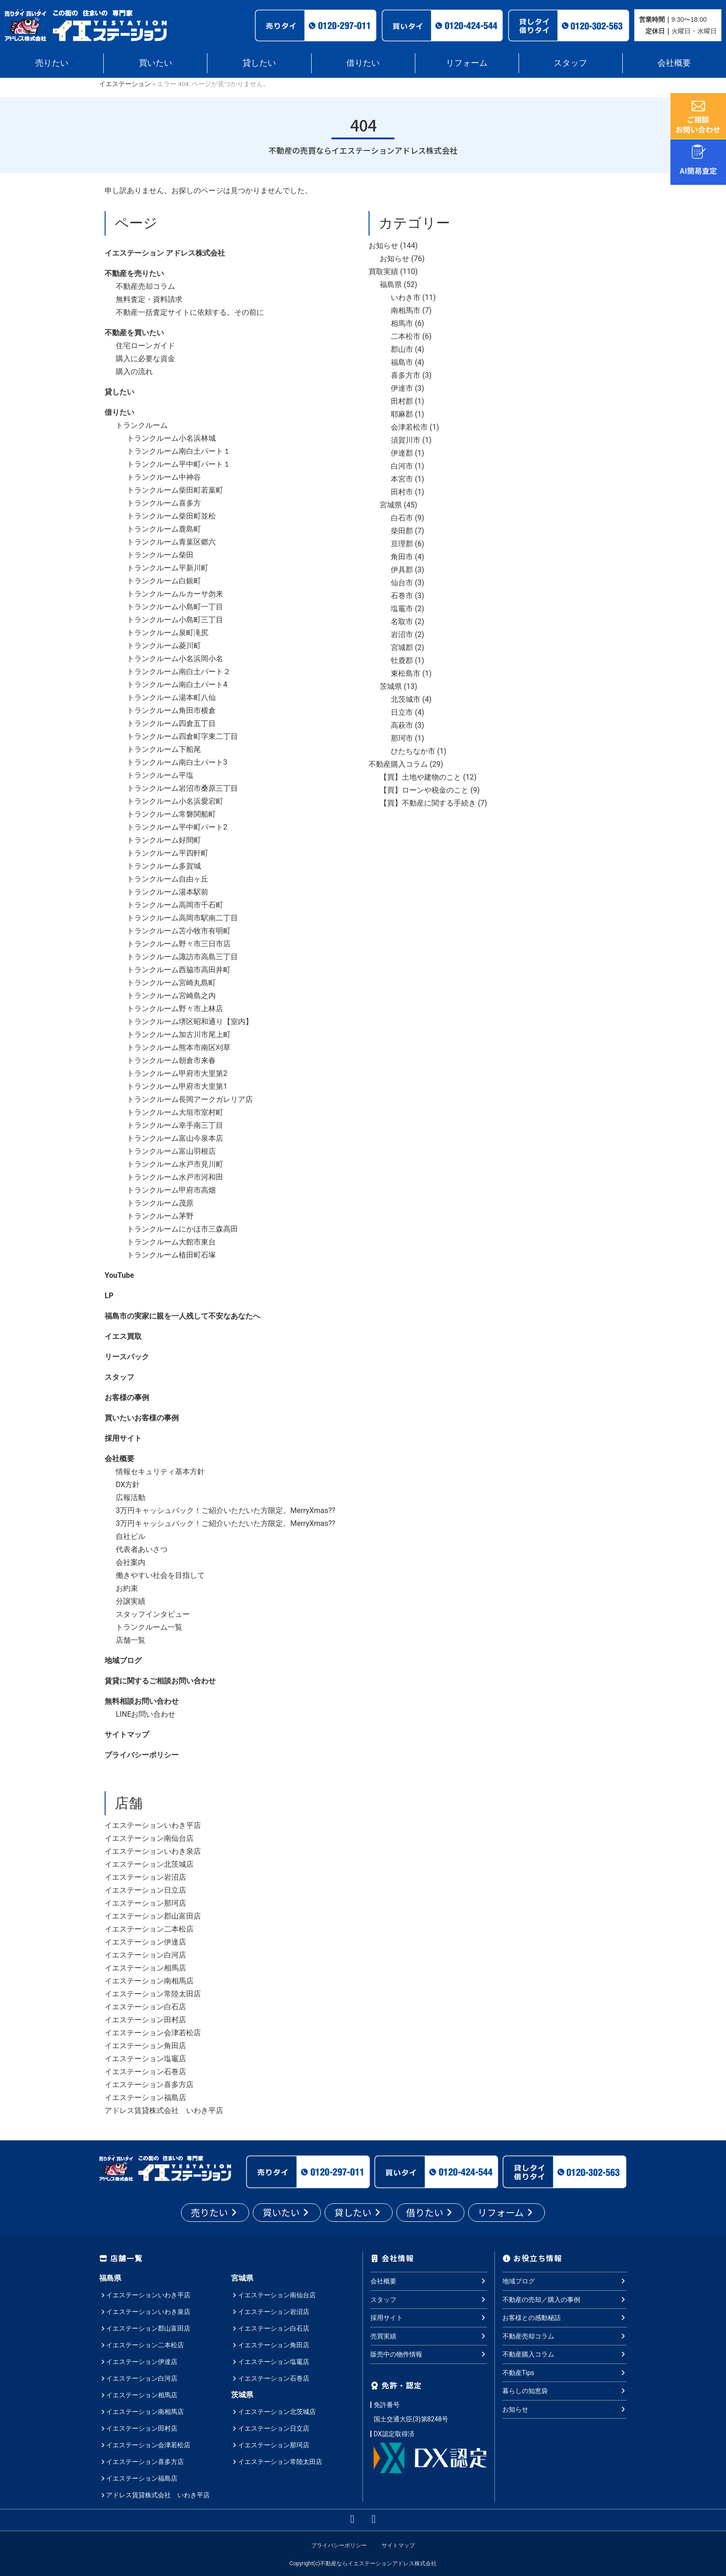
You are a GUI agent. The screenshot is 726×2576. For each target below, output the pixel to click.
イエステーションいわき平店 (153, 1825)
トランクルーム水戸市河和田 (175, 1177)
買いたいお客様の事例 (142, 1417)
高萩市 (402, 725)
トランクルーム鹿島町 (164, 529)
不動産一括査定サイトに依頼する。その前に (190, 312)
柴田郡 (402, 530)
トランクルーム (142, 425)
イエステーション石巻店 (145, 2071)
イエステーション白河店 (145, 1955)
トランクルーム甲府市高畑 (171, 1190)
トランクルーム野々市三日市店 (179, 943)
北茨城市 (405, 699)
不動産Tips (564, 2372)
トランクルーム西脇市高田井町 (179, 969)
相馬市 (402, 323)
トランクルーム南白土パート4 (177, 684)
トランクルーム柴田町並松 (171, 516)
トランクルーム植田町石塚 (171, 1254)
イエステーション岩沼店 (145, 1877)
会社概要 (674, 63)
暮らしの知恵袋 (564, 2391)
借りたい (363, 63)
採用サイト (123, 1438)
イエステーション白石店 (145, 2006)
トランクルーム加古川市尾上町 (179, 1034)
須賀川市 (405, 440)
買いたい (155, 63)
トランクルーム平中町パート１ (179, 464)
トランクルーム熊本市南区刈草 (179, 1047)
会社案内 (130, 1562)
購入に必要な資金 (145, 358)
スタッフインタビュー (153, 1614)
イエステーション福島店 (145, 2097)
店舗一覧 (130, 1640)
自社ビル (130, 1536)
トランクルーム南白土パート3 (177, 762)
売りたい (52, 63)
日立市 (402, 712)
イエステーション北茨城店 (149, 1864)
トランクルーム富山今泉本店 (175, 1138)
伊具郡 (402, 569)
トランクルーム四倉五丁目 (171, 723)
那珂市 (402, 738)
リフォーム (467, 63)
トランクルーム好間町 (164, 840)
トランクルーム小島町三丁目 (175, 619)
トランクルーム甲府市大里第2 (177, 1073)
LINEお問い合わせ (145, 1714)
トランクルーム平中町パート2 (177, 827)
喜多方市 (405, 375)
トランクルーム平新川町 (167, 567)
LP (109, 1295)
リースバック (127, 1356)
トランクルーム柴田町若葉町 (175, 490)
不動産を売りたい (134, 273)
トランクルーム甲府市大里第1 (177, 1086)
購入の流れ (134, 371)
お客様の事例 (127, 1397)
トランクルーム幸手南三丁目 (175, 1125)
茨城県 (391, 686)
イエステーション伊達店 (145, 1942)
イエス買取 (123, 1336)
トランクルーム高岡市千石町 (175, 904)
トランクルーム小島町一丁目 (175, 606)
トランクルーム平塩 (160, 775)
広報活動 (130, 1497)
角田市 (402, 556)
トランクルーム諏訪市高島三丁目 (182, 956)
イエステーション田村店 (145, 2019)
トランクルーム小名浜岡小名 (175, 658)
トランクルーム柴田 (160, 554)
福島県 (391, 284)
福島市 (402, 362)
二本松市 (405, 336)
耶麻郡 (402, 414)
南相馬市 (405, 310)
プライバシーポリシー (142, 1755)
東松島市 (405, 673)
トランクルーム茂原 (160, 1203)
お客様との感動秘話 (564, 2317)
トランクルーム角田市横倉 (171, 710)
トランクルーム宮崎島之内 (171, 995)
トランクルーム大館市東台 (171, 1242)
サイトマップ (127, 1734)
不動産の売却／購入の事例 (564, 2299)
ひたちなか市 (413, 751)
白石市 (402, 517)
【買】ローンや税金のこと (424, 790)
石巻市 (402, 595)
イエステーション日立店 (145, 1890)
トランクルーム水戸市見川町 (175, 1164)
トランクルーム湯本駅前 (167, 892)
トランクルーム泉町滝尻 (167, 632)
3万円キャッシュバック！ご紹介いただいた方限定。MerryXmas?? (225, 1510)
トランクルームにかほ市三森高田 (182, 1229)
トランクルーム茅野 (160, 1216)
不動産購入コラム (398, 764)
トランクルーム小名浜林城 (171, 438)
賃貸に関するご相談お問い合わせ (160, 1680)
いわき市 (405, 297)
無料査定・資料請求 (149, 299)
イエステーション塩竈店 (145, 2058)
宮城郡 (402, 647)
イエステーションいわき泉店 (153, 1851)
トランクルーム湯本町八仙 (171, 697)
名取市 (402, 621)
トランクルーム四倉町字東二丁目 (182, 736)
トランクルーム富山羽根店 (171, 1151)
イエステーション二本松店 (149, 1929)
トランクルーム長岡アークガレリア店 (190, 1099)
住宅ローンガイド (145, 345)
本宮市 (402, 479)
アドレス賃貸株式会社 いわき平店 (164, 2110)
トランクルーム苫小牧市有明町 (179, 930)
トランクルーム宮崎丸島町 (171, 982)
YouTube (119, 1275)
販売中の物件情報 (428, 2354)
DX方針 (128, 1484)
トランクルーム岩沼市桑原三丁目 (182, 788)
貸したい (259, 63)
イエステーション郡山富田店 (153, 1916)
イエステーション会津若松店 (153, 2032)
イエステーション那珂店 (145, 1903)
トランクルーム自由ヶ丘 (167, 879)
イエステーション (125, 84)
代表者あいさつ (142, 1549)
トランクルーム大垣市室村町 (175, 1112)
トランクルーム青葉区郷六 (171, 542)
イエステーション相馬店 (145, 1967)
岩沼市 (402, 634)
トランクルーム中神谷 (164, 477)
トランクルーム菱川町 (164, 645)
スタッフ (570, 63)
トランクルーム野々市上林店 (175, 1008)
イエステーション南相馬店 (149, 1980)
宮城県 (391, 504)
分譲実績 (130, 1601)
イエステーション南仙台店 (149, 1838)
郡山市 (402, 349)
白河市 (402, 466)
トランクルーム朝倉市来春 (171, 1060)
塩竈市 (402, 608)
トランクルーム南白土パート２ (179, 671)
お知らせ (383, 245)
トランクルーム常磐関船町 (171, 814)
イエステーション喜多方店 (149, 2084)
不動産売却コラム (145, 286)
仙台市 (402, 582)
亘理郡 (402, 543)
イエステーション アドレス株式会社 (165, 253)
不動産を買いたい (134, 332)
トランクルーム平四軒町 (167, 853)
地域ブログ (123, 1660)
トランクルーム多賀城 (164, 866)
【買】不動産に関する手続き (428, 803)
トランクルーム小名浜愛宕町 (175, 801)
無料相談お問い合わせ (142, 1701)
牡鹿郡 (402, 660)
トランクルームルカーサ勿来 (175, 593)
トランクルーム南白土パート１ (179, 451)
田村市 (402, 492)
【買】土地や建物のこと (420, 777)
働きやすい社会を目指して (160, 1575)
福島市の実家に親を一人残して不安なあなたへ (182, 1316)
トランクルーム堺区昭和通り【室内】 (190, 1021)
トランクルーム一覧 (149, 1627)
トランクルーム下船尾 (164, 749)
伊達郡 (402, 453)
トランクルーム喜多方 (164, 503)
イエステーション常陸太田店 (153, 1993)
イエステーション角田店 (145, 2045)
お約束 (127, 1588)
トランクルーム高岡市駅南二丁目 (182, 917)
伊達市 (402, 388)
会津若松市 (409, 427)
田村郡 (402, 401)
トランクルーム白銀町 (164, 580)
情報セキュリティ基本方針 (160, 1471)
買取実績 (383, 271)
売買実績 (428, 2335)
